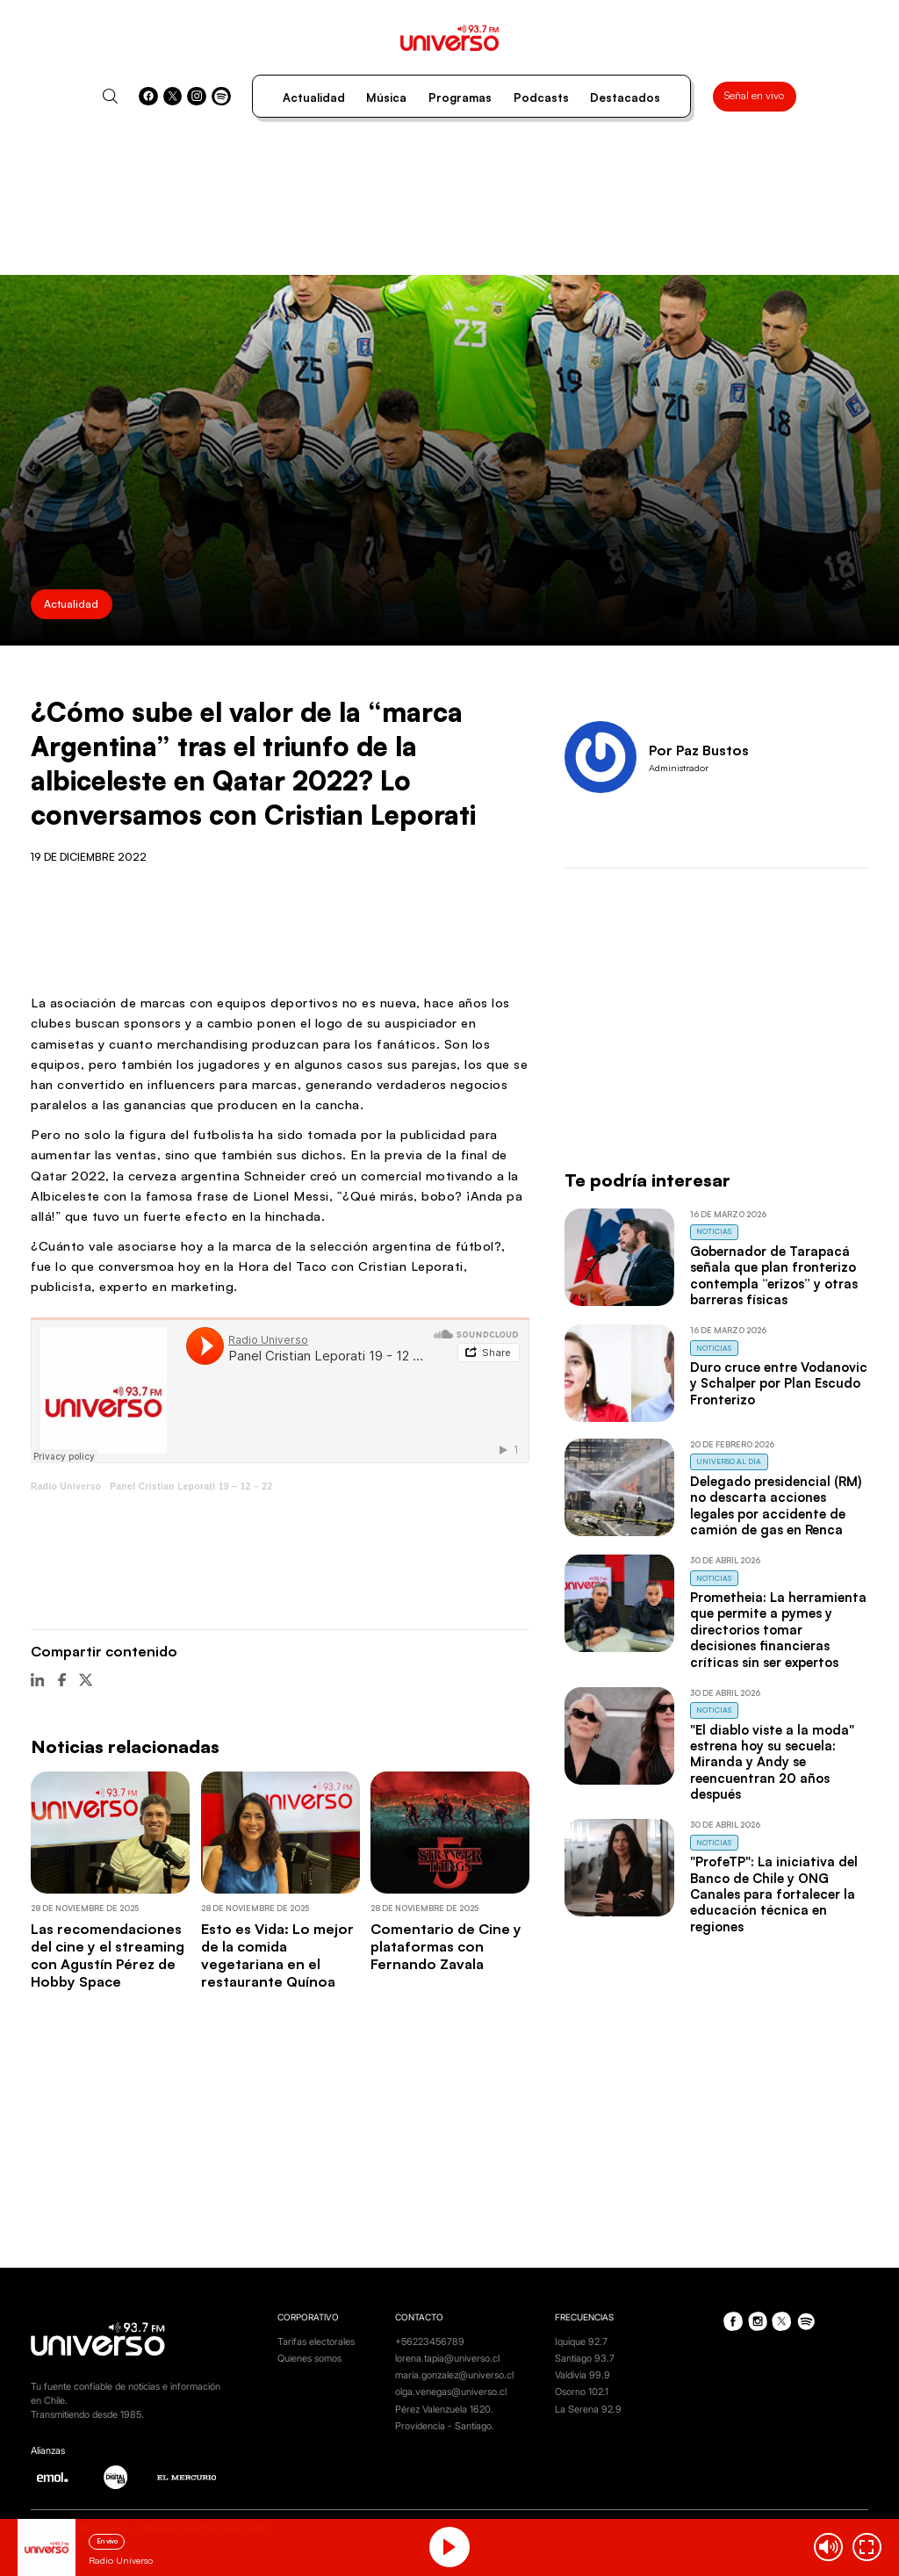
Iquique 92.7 (581, 2342)
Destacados (625, 97)
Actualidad (314, 97)
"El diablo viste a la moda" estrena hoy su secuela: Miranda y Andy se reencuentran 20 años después (772, 1762)
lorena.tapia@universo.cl (447, 2358)
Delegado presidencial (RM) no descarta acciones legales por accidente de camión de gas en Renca (775, 1505)
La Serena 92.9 (588, 2409)
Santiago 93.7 (585, 2358)
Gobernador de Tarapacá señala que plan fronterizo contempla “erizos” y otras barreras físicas (774, 1275)
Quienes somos (309, 2358)
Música (386, 97)
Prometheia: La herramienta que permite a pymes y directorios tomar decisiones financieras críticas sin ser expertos (778, 1629)
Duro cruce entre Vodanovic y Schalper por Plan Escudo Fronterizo (778, 1383)
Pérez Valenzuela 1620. (444, 2409)
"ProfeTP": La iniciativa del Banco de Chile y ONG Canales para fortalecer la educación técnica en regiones (774, 1894)
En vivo (107, 2540)
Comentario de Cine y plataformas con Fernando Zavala (445, 1946)
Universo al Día (728, 1461)
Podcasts (541, 97)
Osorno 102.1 (581, 2392)
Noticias (713, 1231)
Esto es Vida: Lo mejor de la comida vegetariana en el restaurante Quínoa (277, 1955)
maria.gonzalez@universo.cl (454, 2375)
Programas (460, 97)
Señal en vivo (754, 95)
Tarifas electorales (316, 2342)
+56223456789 (429, 2342)
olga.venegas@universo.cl (451, 2392)
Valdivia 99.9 (582, 2375)
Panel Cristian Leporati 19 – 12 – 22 (191, 1486)
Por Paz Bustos (699, 750)
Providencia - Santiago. (444, 2426)
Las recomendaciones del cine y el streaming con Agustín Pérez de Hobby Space (107, 1955)
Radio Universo (66, 1486)
